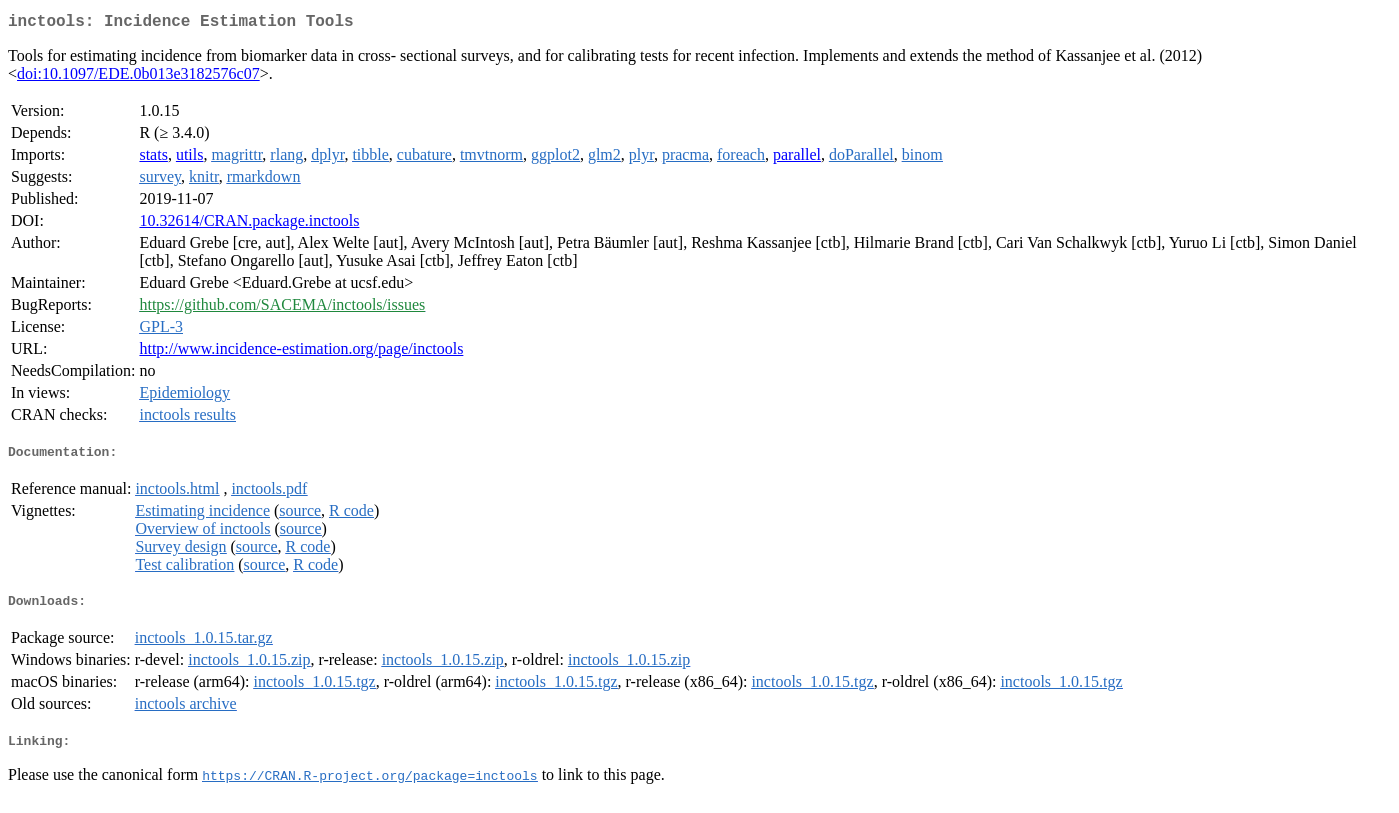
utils (190, 158)
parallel (797, 158)
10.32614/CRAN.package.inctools (249, 224)
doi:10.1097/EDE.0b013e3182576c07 (138, 77)
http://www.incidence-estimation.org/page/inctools (301, 352)
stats (153, 158)
